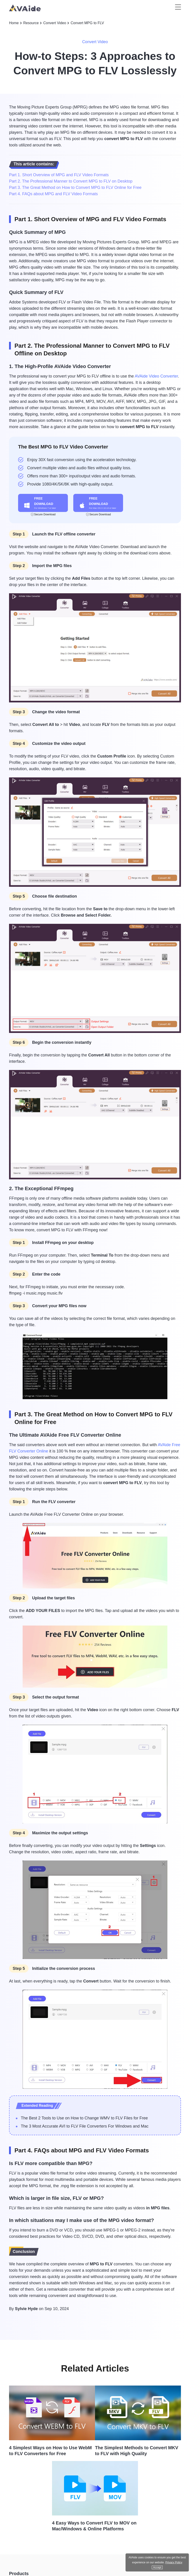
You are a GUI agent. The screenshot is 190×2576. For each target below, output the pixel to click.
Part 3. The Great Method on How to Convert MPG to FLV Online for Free (75, 187)
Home (14, 23)
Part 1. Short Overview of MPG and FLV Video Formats (59, 175)
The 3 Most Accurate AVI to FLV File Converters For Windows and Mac (85, 2126)
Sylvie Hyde (26, 2308)
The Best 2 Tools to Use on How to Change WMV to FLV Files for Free (84, 2118)
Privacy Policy (173, 2562)
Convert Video (54, 23)
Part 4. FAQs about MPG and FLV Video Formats (53, 194)
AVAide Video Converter (156, 376)
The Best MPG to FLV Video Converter (63, 447)
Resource (31, 23)
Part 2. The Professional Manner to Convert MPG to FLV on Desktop (71, 181)
